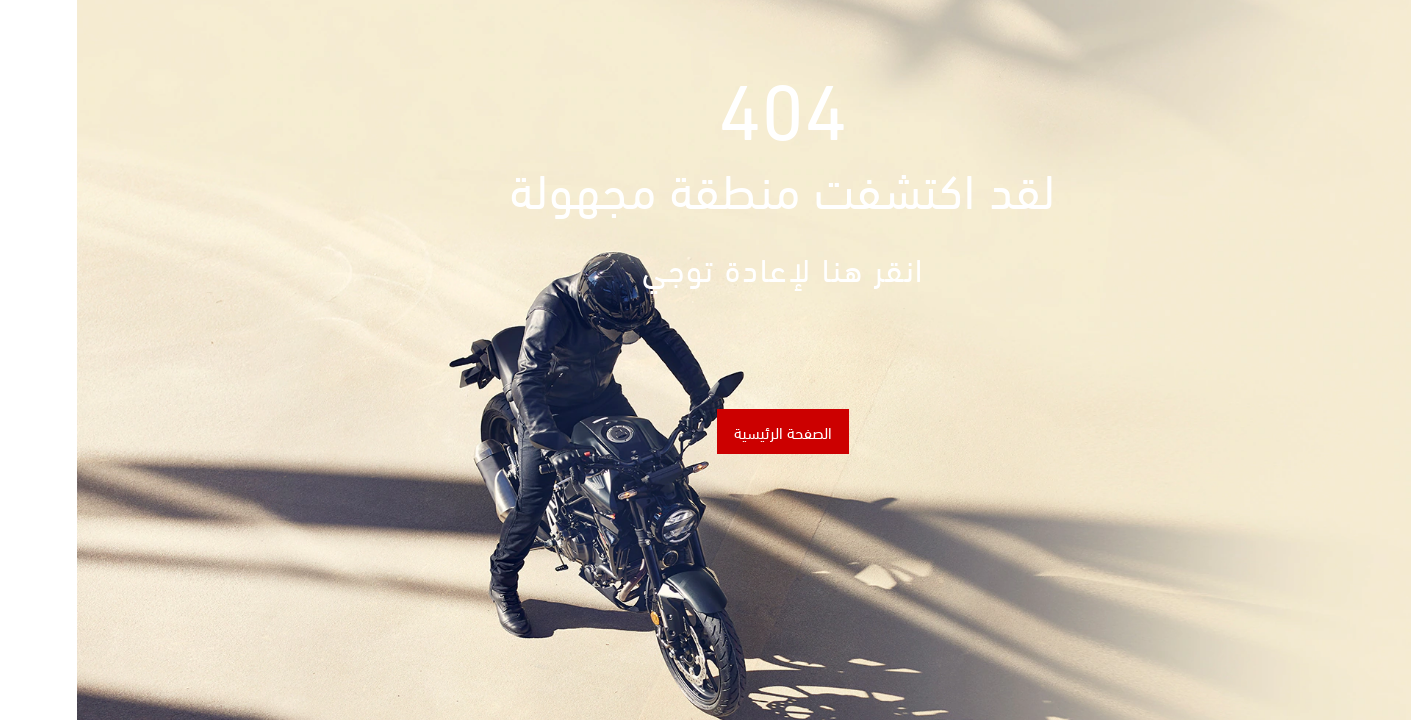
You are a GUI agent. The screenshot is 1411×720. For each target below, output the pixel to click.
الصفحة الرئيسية (706, 431)
